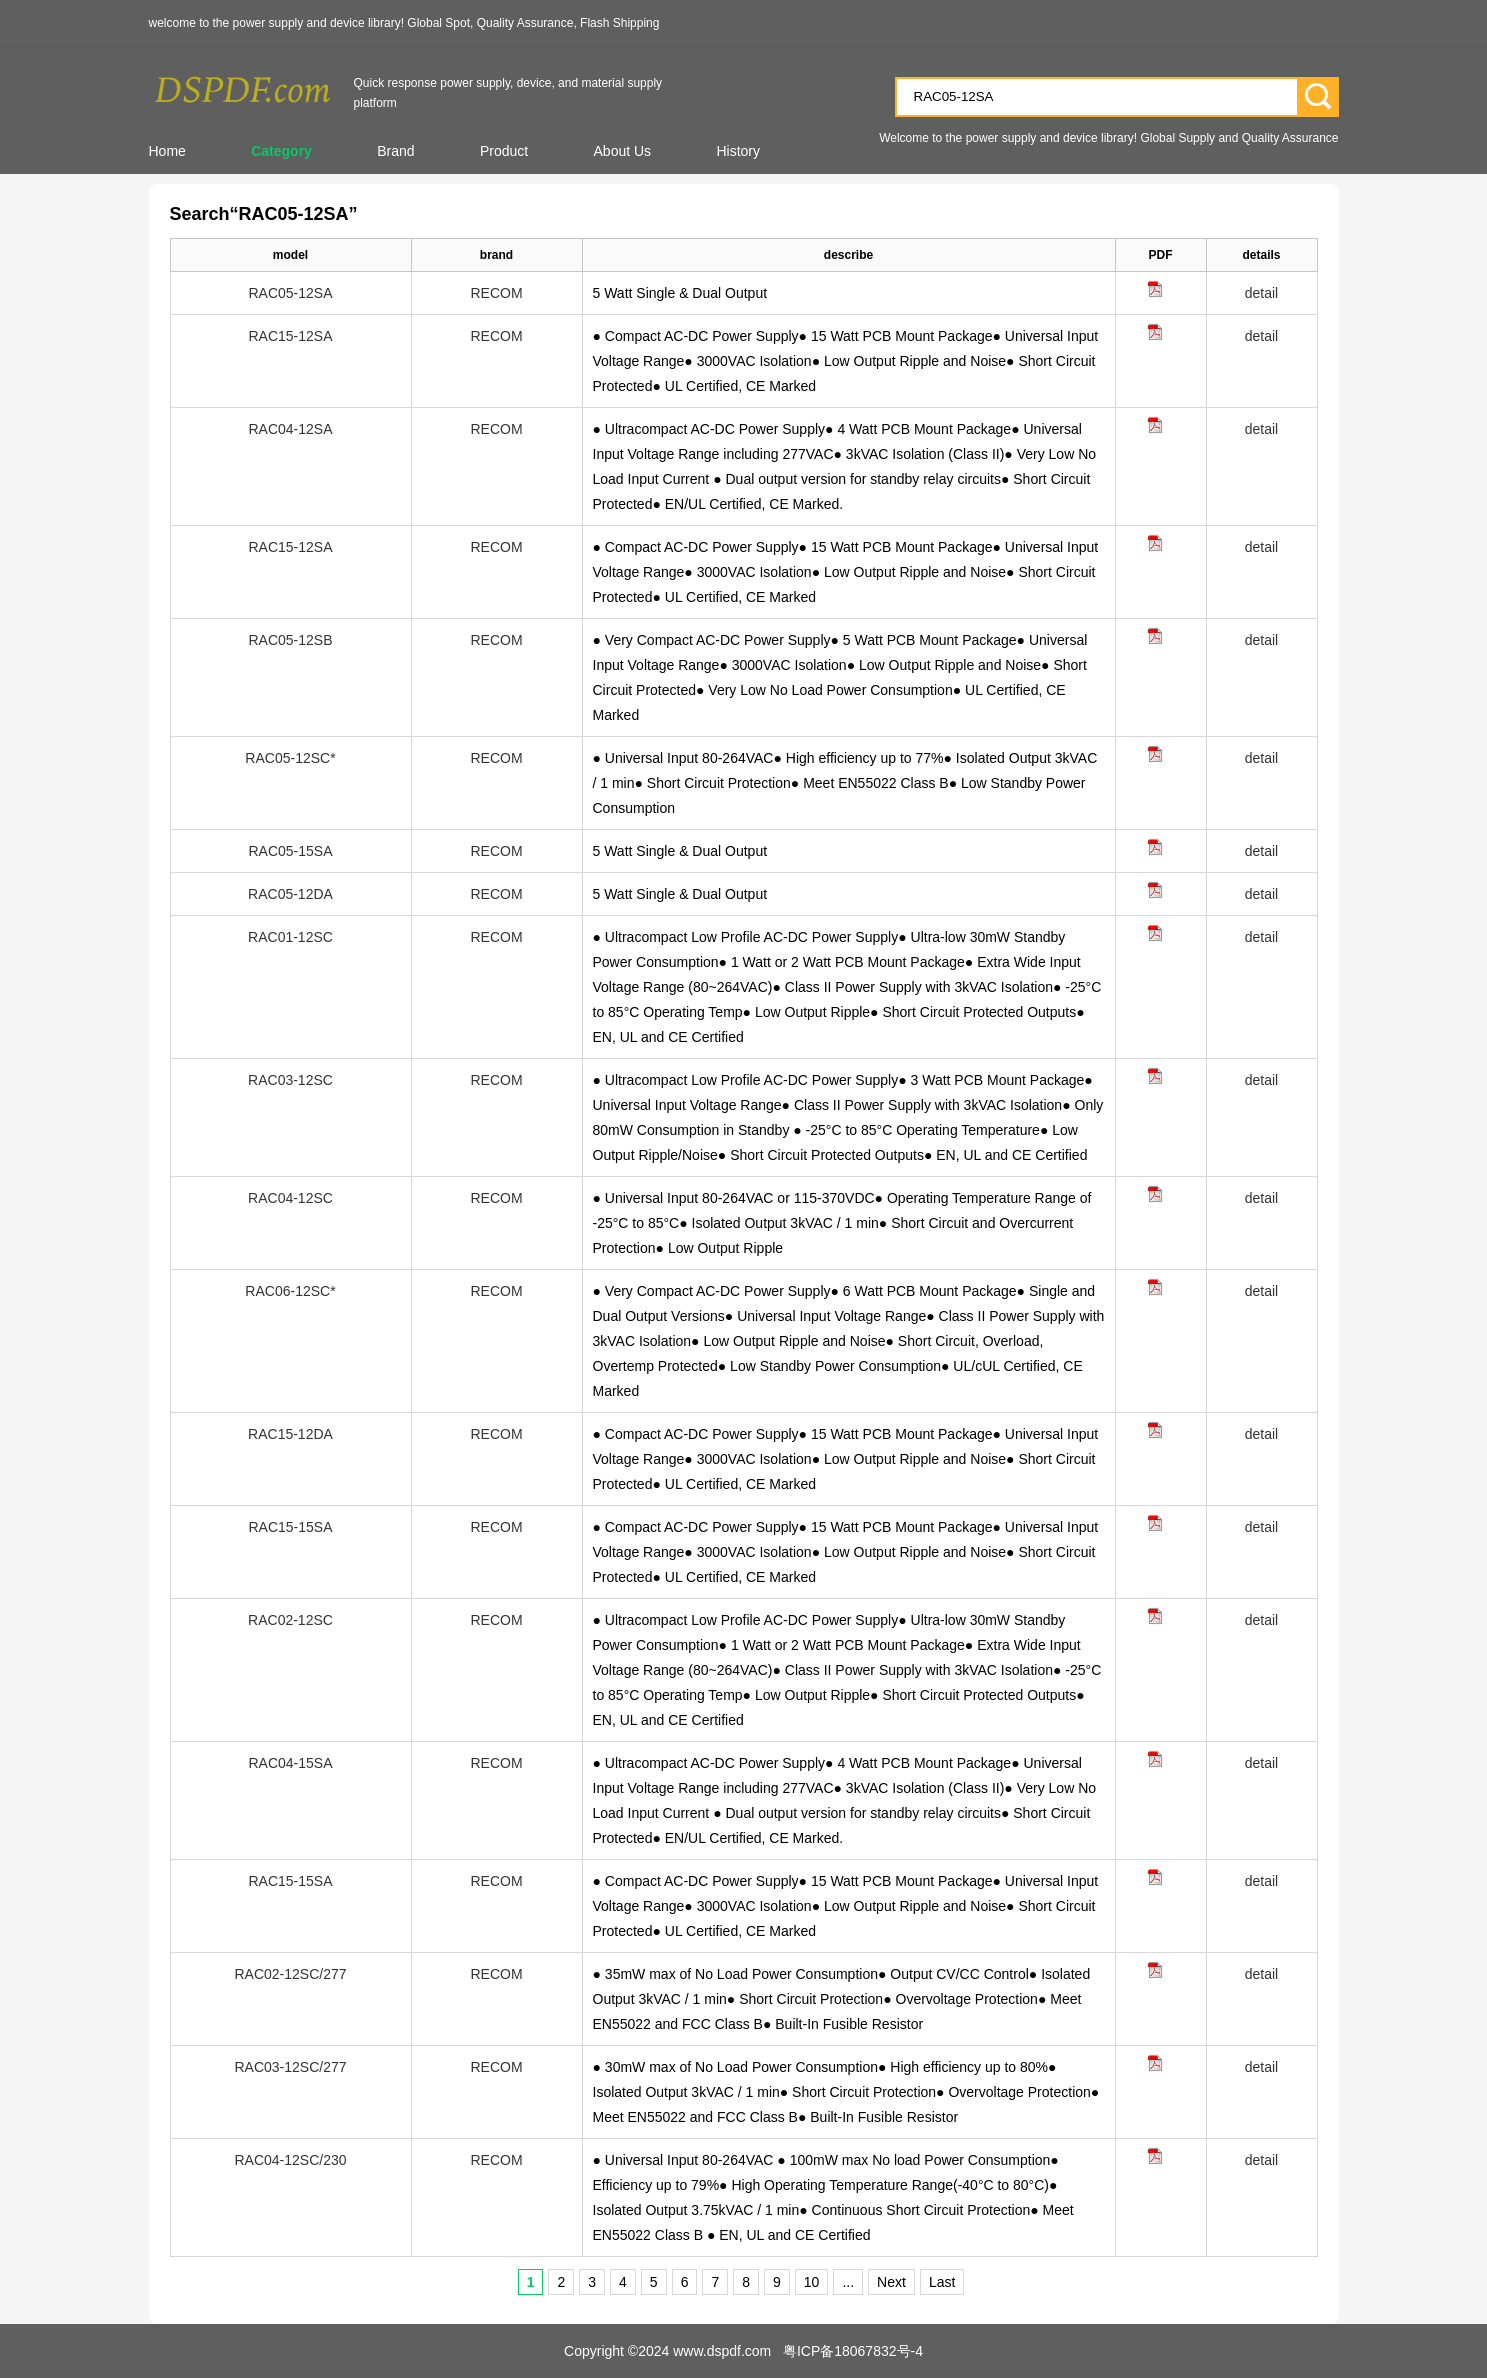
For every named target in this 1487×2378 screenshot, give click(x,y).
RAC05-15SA (290, 851)
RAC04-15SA (290, 1763)
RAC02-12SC (290, 1620)
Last (942, 2282)
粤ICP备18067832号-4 (853, 2351)
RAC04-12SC (290, 1198)
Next (891, 2282)
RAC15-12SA (290, 336)
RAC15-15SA (290, 1527)
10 (812, 2282)
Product (504, 151)
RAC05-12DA (290, 894)
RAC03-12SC (290, 1080)
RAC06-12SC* (290, 1291)
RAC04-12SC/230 (290, 2160)
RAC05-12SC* (290, 758)
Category (281, 151)
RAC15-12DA (290, 1434)
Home (167, 151)
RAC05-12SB (290, 640)
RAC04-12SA (290, 429)
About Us (623, 151)
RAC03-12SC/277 (290, 2067)
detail (1261, 293)
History (738, 151)
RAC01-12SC (290, 937)
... (848, 2282)
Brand (395, 151)
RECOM (496, 293)
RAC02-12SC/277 (290, 1974)
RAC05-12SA (290, 293)
